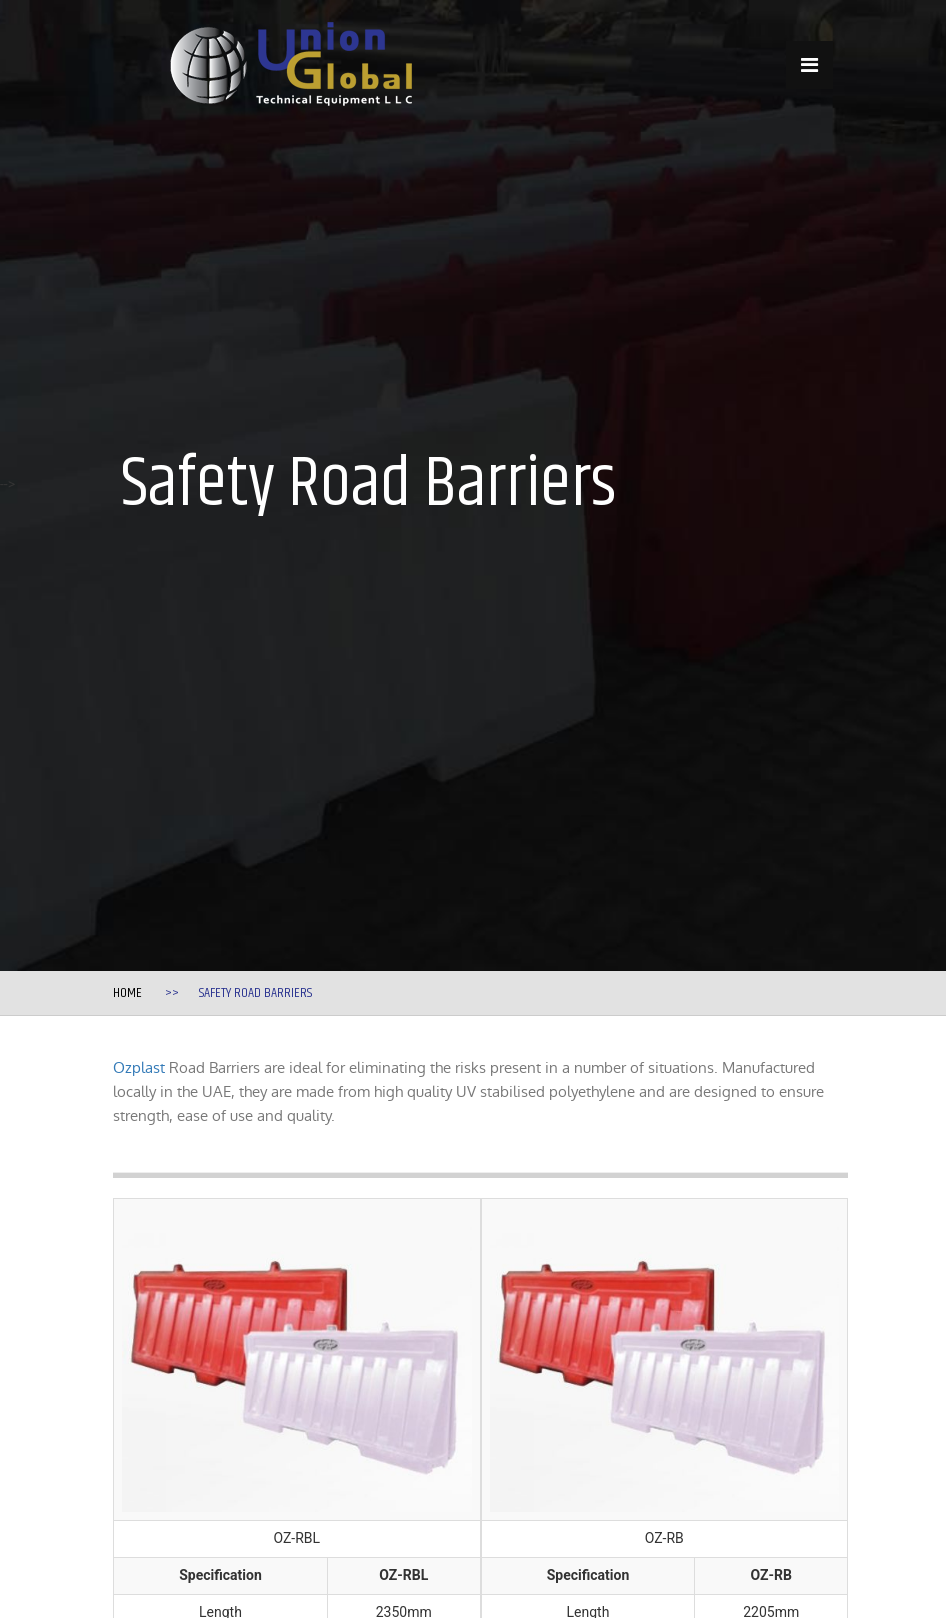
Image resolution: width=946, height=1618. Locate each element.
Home (127, 993)
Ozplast (139, 1067)
